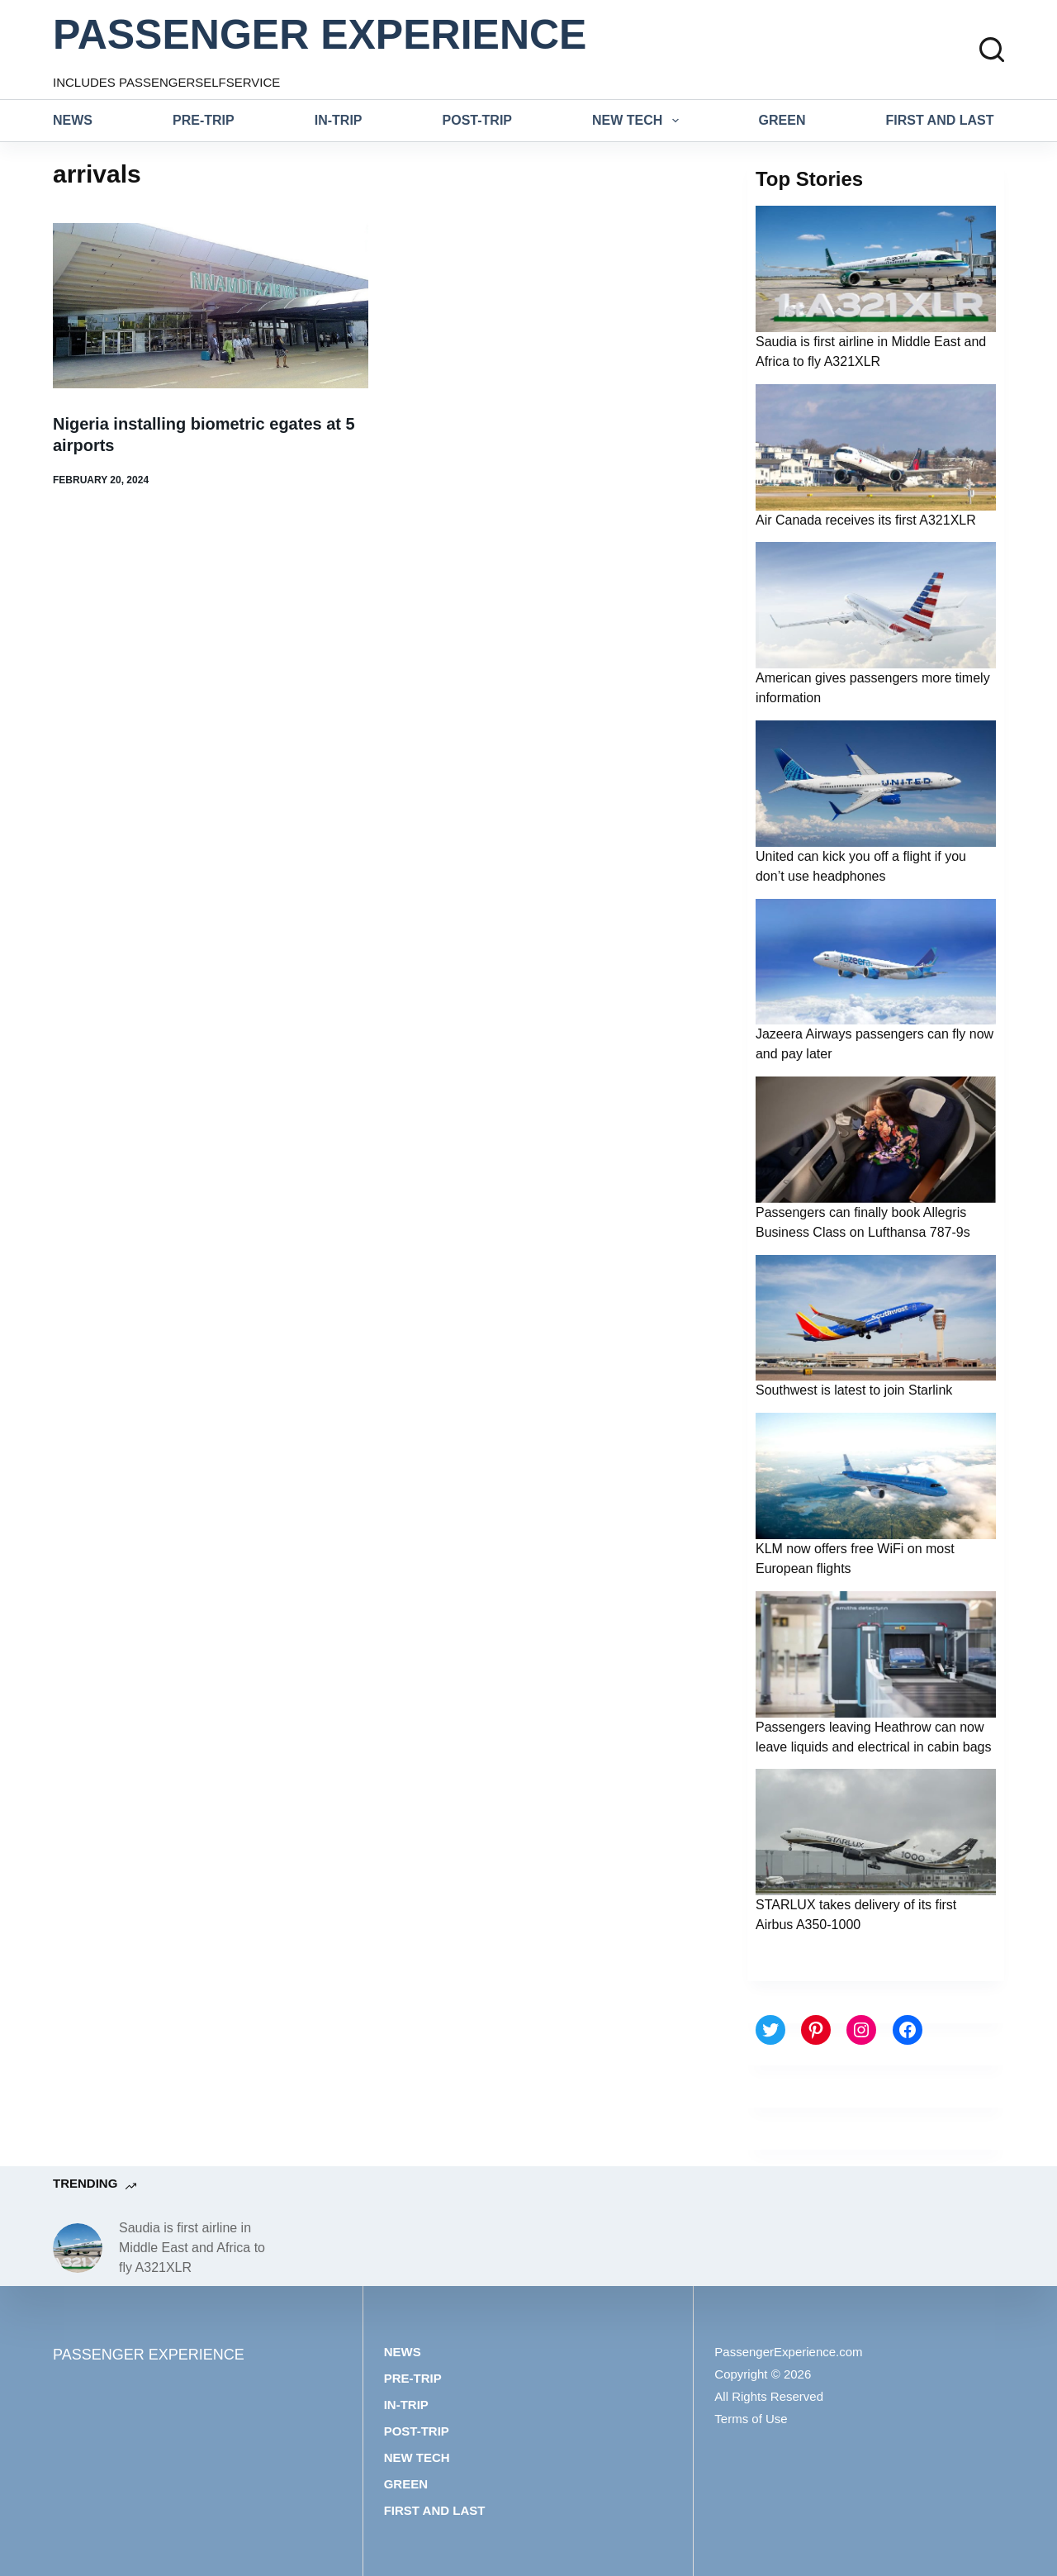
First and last (940, 120)
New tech (638, 121)
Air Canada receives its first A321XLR (866, 520)
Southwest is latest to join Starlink (854, 1390)
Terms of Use (750, 2419)
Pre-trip (204, 120)
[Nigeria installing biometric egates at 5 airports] (210, 306)
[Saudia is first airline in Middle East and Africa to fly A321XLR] (77, 2248)
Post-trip (477, 120)
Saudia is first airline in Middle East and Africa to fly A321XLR (192, 2247)
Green (782, 120)
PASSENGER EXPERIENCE (319, 35)
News (72, 120)
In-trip (339, 120)
